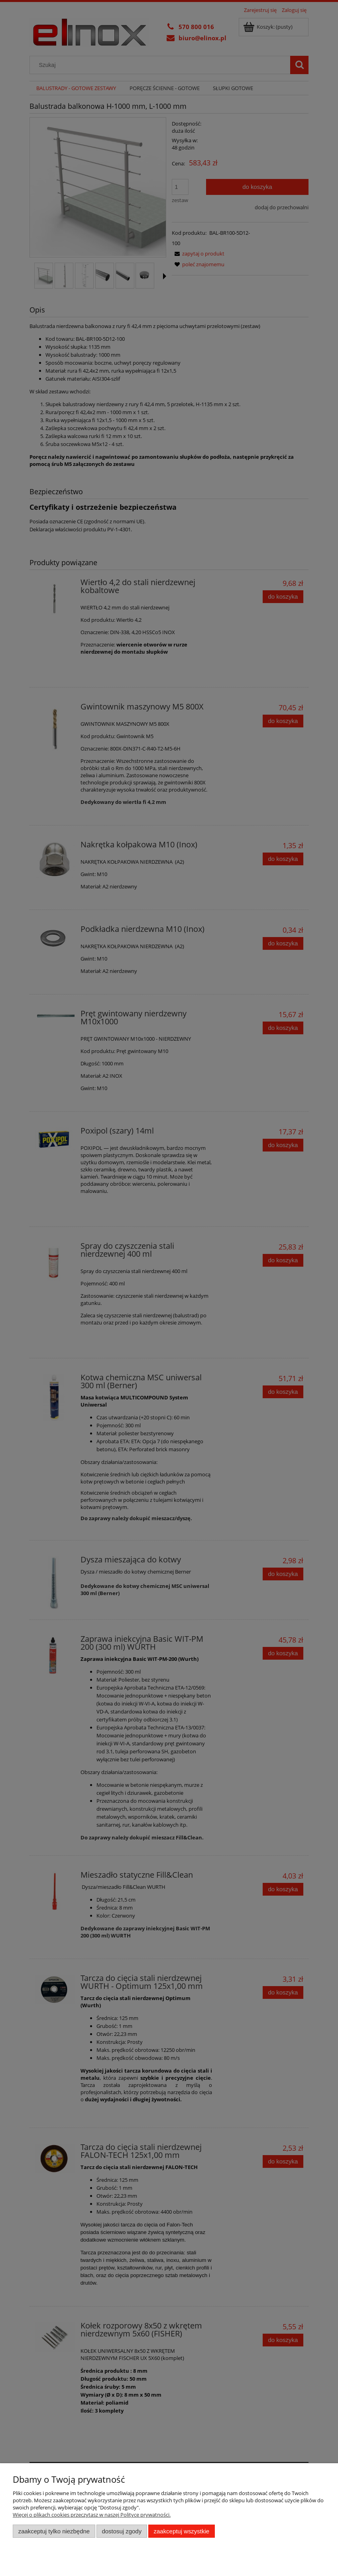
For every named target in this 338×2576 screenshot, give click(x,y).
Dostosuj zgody (121, 2531)
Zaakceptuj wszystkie (181, 2531)
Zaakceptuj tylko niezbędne (54, 2531)
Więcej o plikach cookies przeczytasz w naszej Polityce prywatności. (92, 2514)
